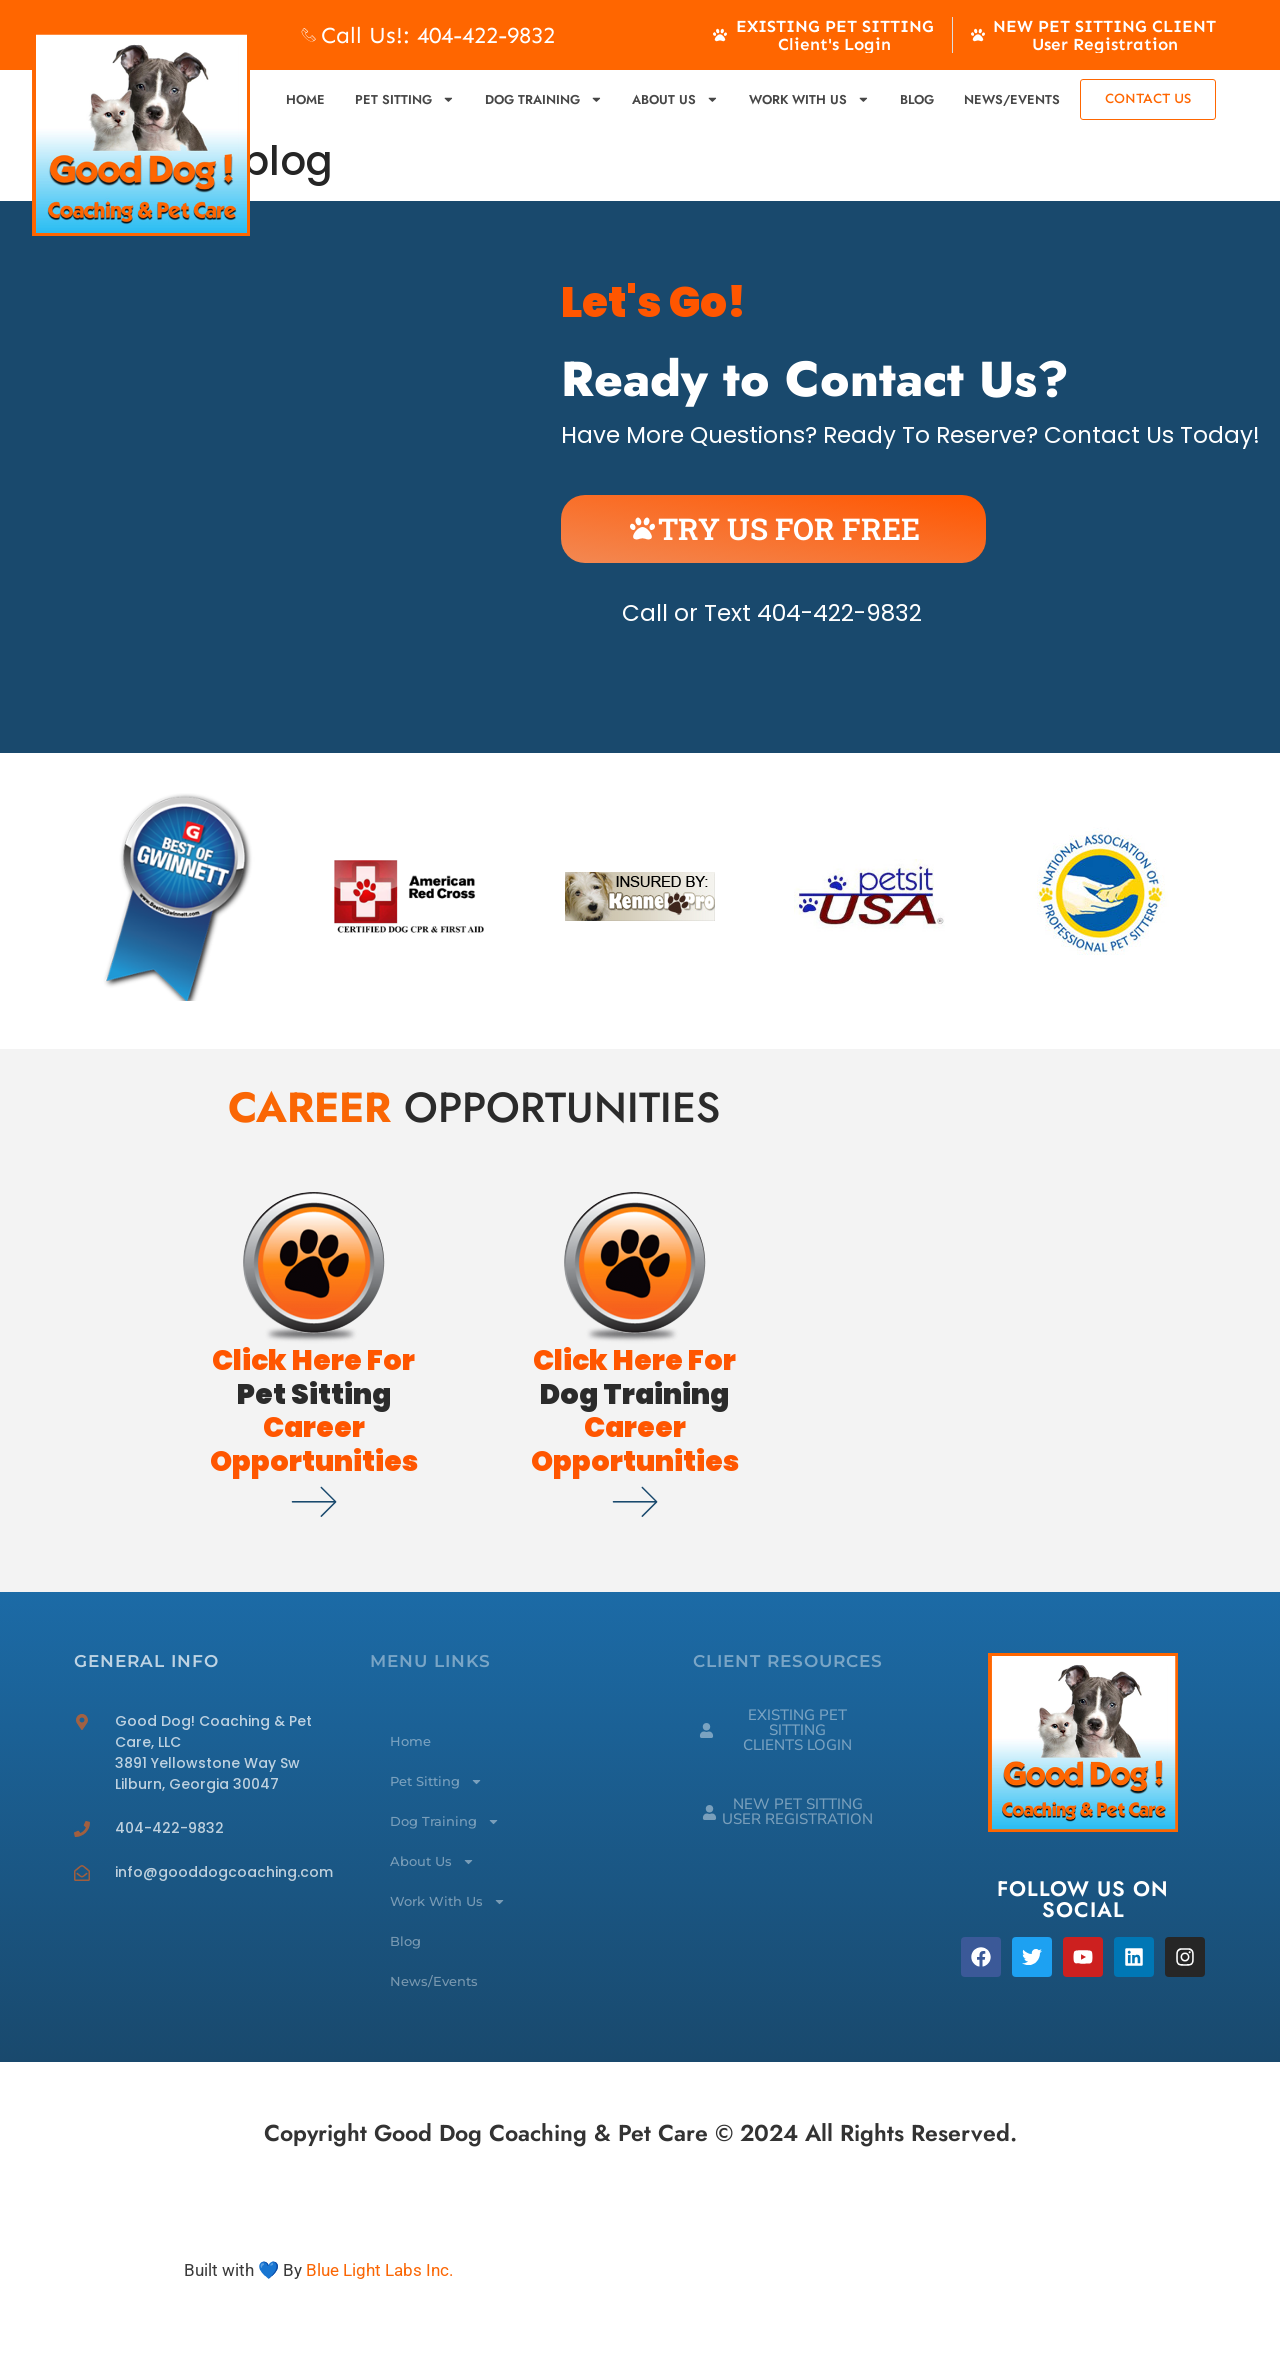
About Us (675, 99)
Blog (917, 99)
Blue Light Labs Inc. (379, 2270)
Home (305, 99)
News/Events (1012, 99)
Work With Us (809, 99)
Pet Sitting (405, 99)
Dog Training (544, 99)
